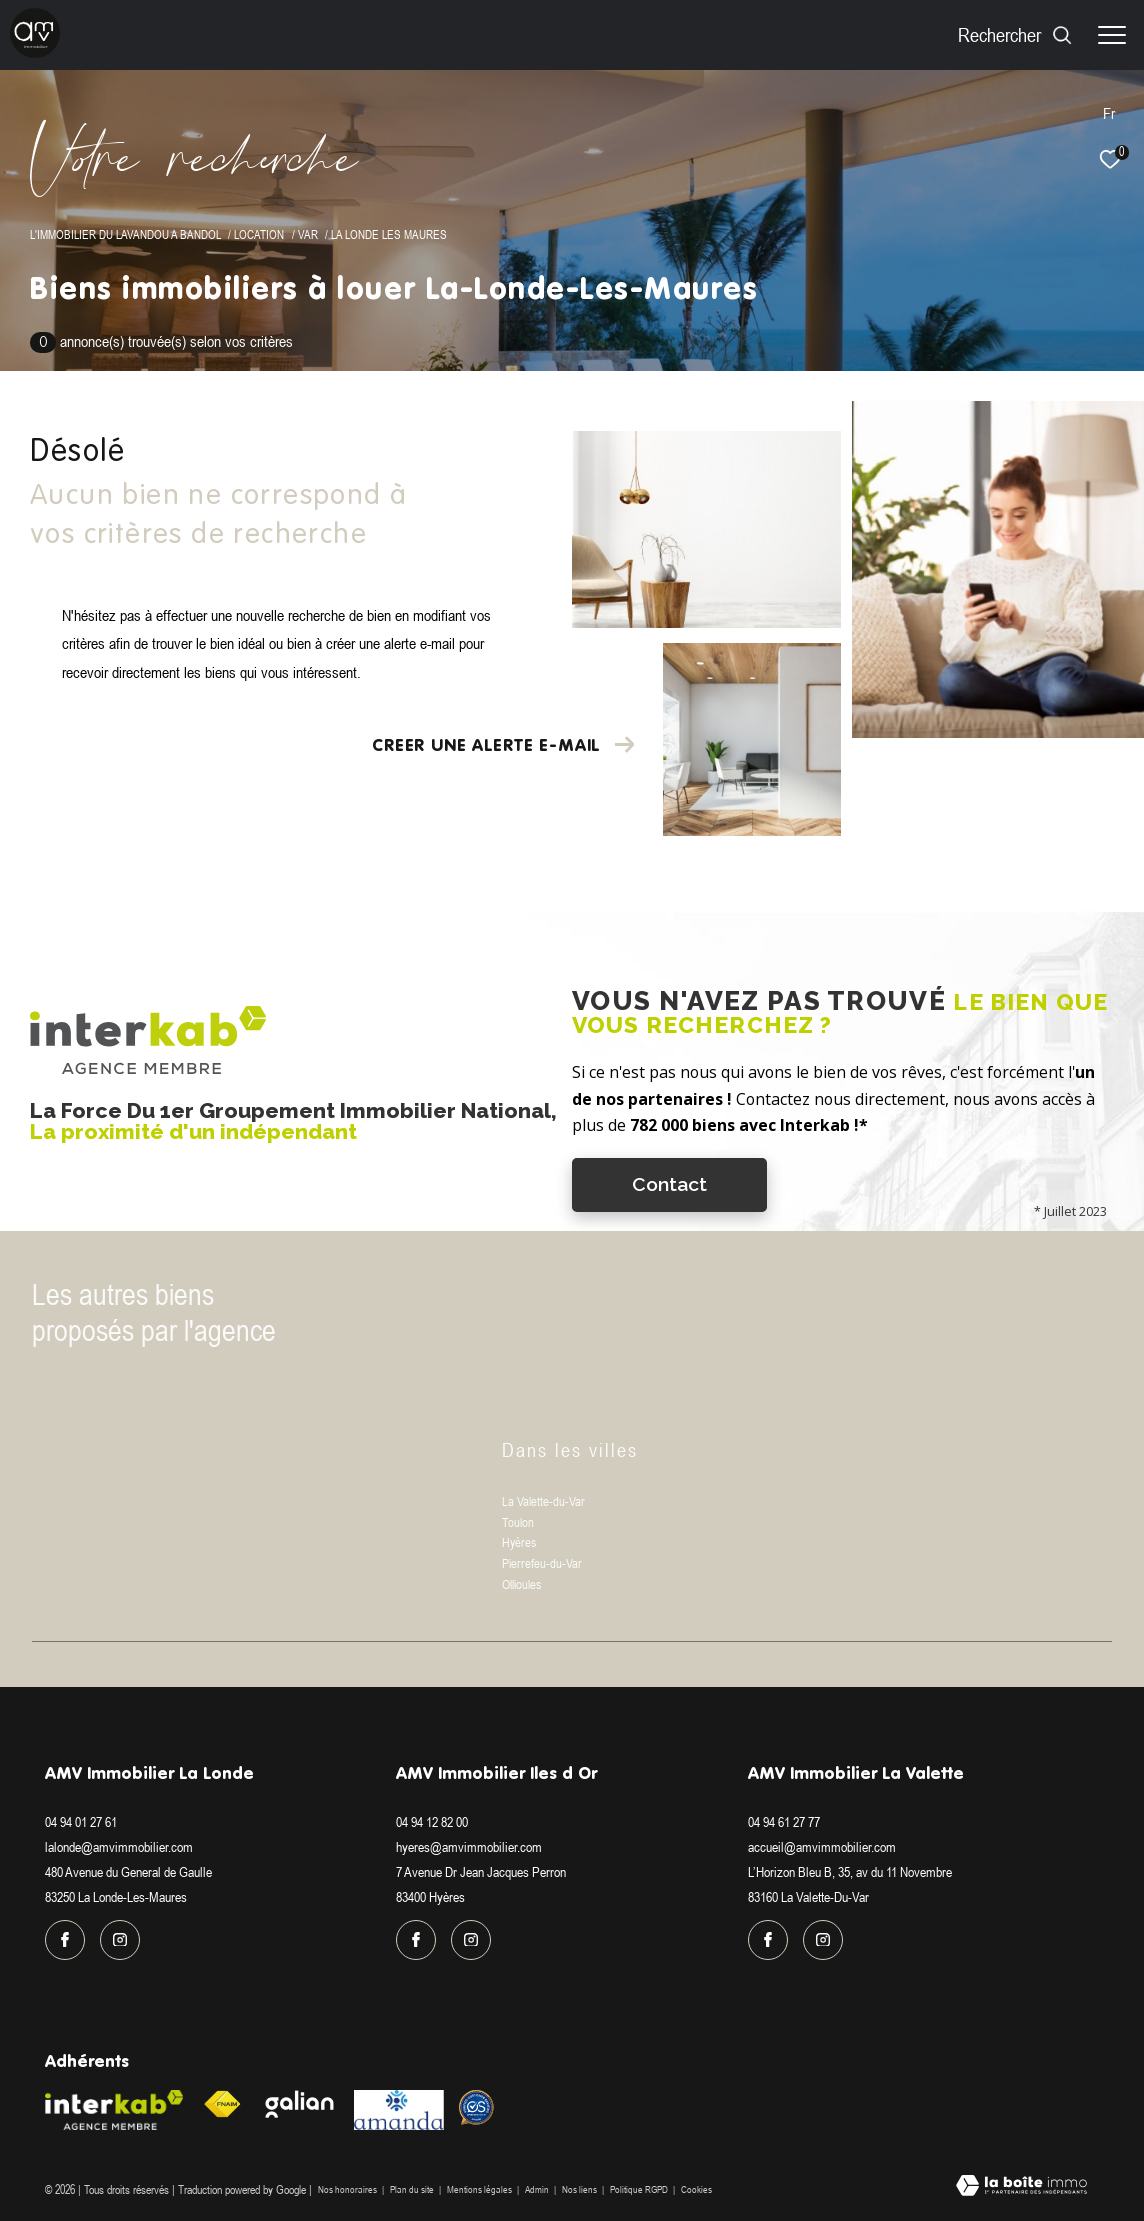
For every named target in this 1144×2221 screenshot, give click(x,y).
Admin (538, 2189)
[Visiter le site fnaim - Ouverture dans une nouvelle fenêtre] (222, 2104)
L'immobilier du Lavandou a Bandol (125, 234)
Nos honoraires (347, 2189)
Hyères (519, 1542)
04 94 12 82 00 (432, 1822)
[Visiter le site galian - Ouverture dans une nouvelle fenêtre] (300, 2104)
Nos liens (580, 2189)
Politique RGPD (639, 2189)
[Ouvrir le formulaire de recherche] (1015, 34)
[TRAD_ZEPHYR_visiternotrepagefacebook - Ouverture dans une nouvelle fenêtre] (65, 1940)
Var (308, 234)
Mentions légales (480, 2189)
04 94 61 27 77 (784, 1822)
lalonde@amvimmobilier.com (119, 1847)
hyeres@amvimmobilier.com (469, 1847)
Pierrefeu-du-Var (542, 1563)
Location (259, 234)
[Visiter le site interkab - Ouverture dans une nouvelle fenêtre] (114, 2110)
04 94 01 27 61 (81, 1822)
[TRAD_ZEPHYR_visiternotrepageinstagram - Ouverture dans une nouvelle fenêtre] (120, 1940)
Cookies (696, 2189)
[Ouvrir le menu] (1112, 35)
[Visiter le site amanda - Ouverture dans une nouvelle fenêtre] (399, 2110)
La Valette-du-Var (543, 1501)
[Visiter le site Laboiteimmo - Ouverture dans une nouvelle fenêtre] (1021, 2187)
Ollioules (521, 1584)
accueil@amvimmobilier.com (822, 1847)
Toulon (518, 1522)
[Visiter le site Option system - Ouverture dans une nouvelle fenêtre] (476, 2107)
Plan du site (413, 2189)
